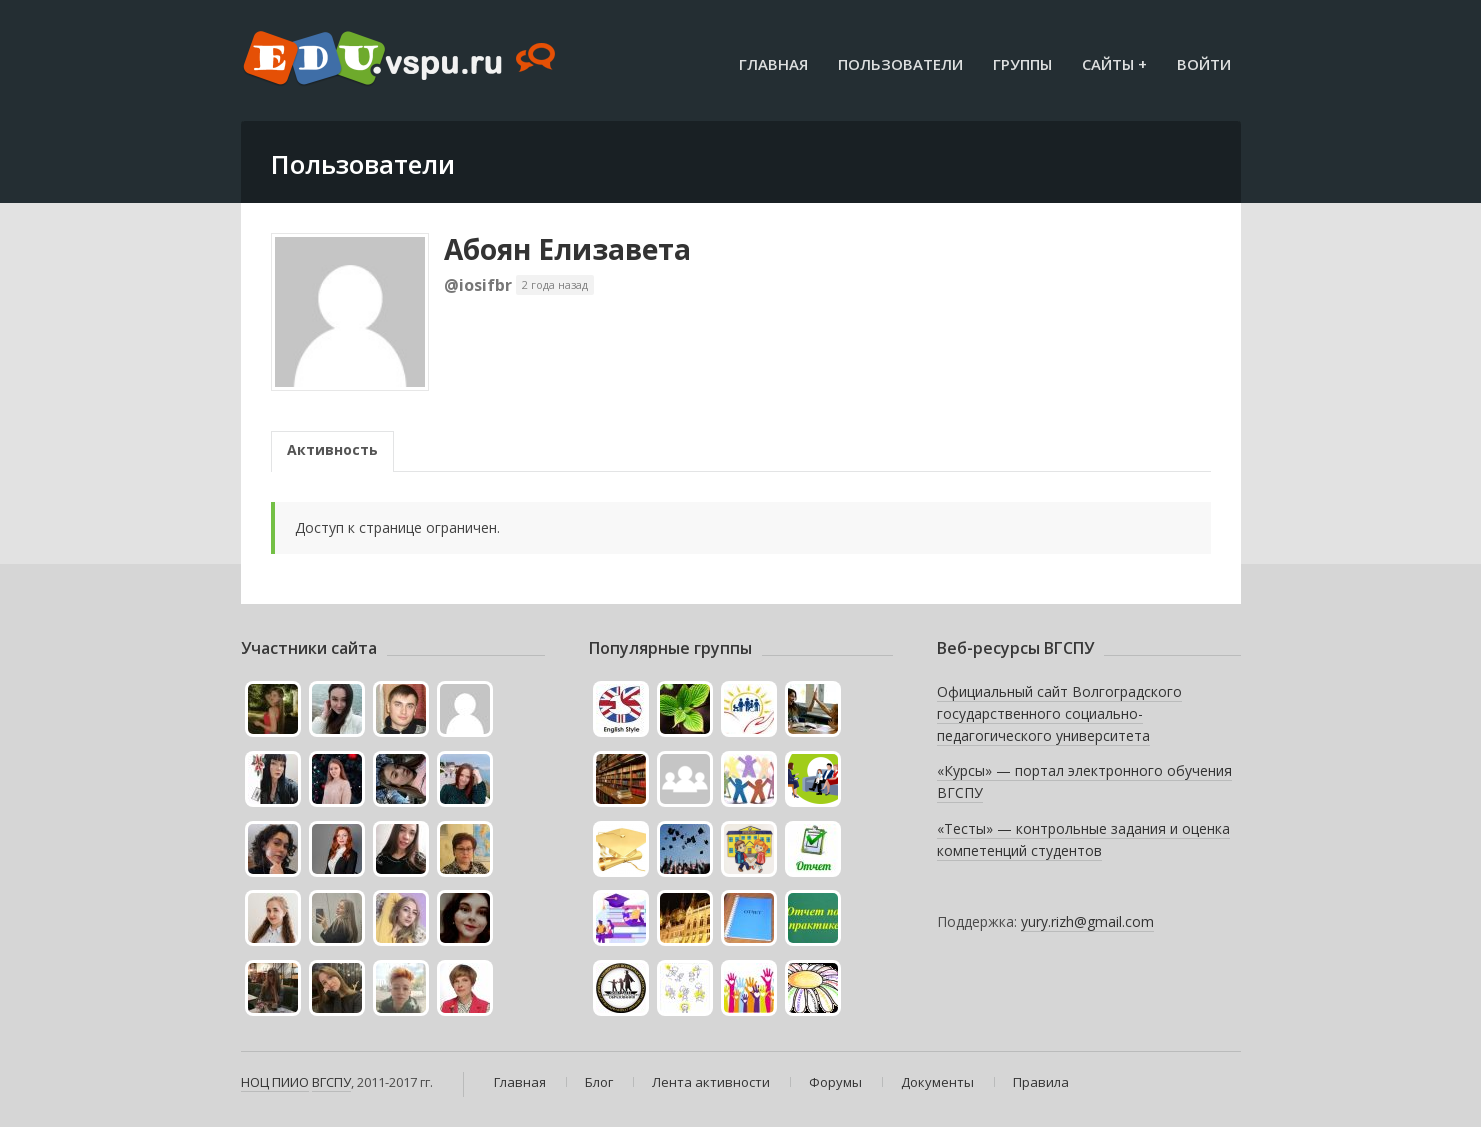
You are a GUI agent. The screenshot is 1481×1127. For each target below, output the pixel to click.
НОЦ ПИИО (275, 1082)
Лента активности (711, 1082)
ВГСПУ (331, 1082)
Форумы (835, 1082)
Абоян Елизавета (567, 249)
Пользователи (900, 64)
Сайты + (1114, 64)
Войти (1204, 64)
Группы (1022, 64)
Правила (1041, 1082)
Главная (773, 64)
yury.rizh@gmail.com (1087, 921)
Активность (332, 449)
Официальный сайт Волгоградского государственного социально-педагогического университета (1059, 713)
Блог (599, 1082)
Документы (937, 1082)
